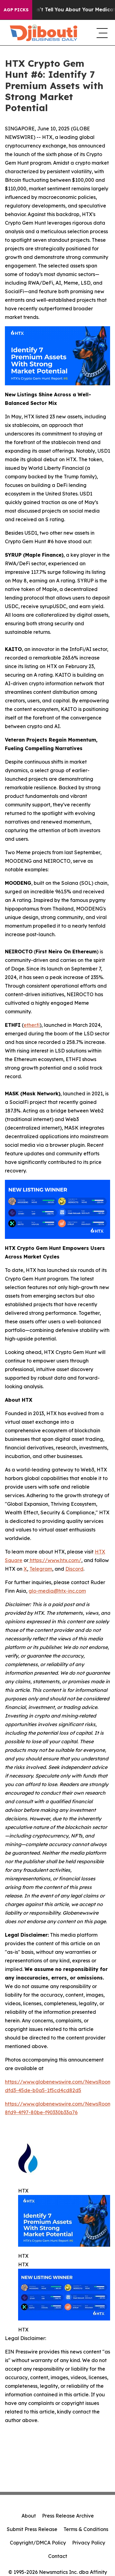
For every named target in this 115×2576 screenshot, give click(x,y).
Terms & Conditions (85, 2529)
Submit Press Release (32, 2529)
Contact (57, 2556)
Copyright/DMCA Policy (38, 2543)
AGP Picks (16, 10)
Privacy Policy (88, 2543)
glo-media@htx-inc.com (57, 1591)
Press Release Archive (68, 2516)
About (28, 2516)
